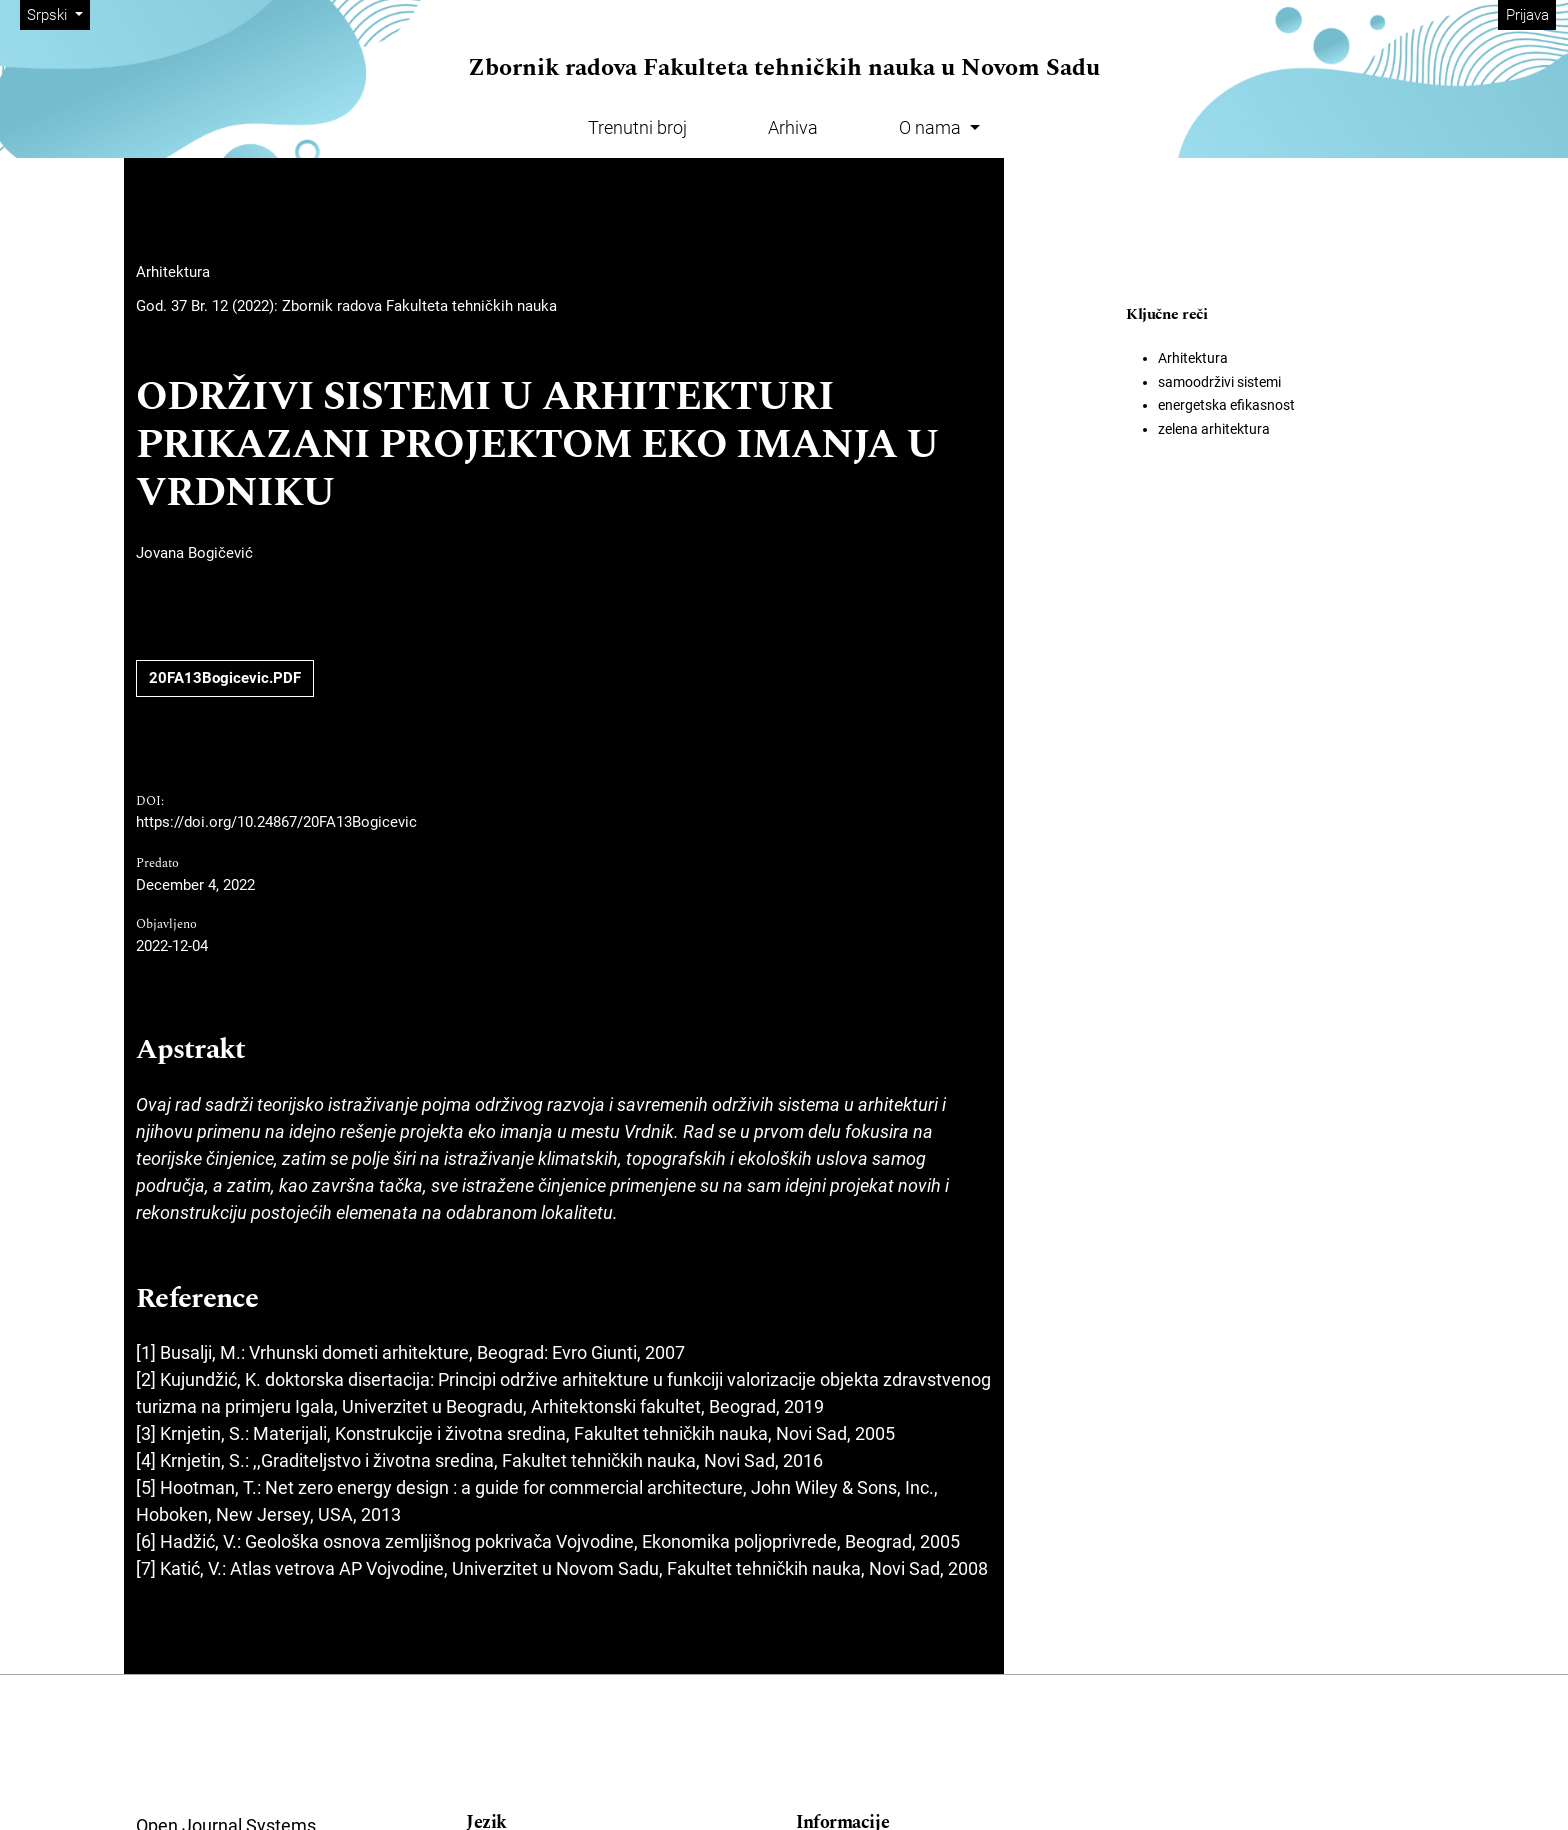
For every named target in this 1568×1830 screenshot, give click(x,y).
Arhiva (793, 127)
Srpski (58, 13)
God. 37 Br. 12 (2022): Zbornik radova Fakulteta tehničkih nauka (346, 306)
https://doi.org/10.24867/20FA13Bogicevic (276, 822)
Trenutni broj (637, 127)
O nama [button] (932, 127)
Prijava (1527, 15)
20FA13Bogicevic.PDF (225, 678)
